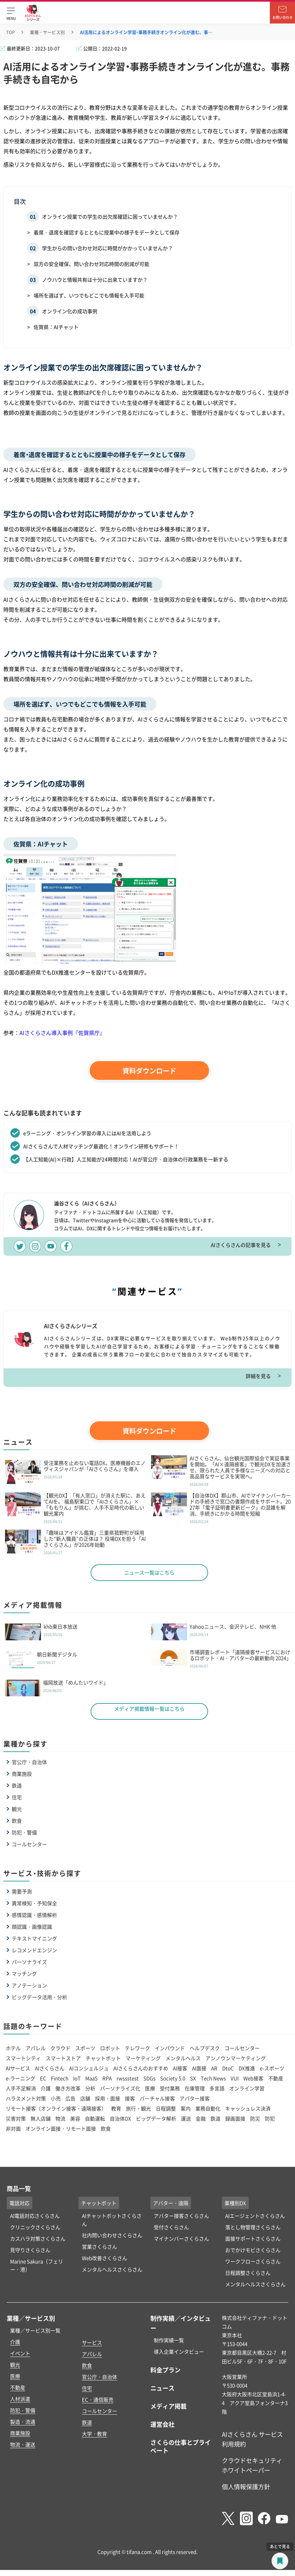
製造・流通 (22, 2421)
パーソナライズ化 (120, 2088)
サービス (92, 2342)
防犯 (270, 2118)
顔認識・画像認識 (32, 1926)
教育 (116, 2108)
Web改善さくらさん (104, 2257)
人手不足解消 (21, 2088)
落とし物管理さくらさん (253, 2227)
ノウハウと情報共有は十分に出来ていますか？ (95, 279)
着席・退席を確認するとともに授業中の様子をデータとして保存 (107, 232)
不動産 (275, 2078)
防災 (255, 2118)
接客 (130, 2098)
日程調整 (166, 2108)
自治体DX (120, 2118)
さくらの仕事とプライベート (180, 2446)
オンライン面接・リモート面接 (61, 2128)
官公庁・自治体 (29, 1761)
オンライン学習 (246, 2088)
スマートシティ (23, 2058)
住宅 (17, 1797)
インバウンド (170, 2047)
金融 (201, 2118)
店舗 (85, 2098)
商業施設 (22, 1773)
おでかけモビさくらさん (253, 2249)
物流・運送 (22, 2444)
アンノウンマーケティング (235, 2058)
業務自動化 (207, 2108)
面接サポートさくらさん (253, 2238)
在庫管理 (195, 2088)
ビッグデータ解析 (156, 2118)
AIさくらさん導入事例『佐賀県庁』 (62, 1033)
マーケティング (143, 2058)
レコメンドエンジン (34, 1950)
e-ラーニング (20, 2078)
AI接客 (180, 2068)
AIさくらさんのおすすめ (140, 2068)
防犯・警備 (24, 1832)
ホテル (13, 2047)
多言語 (217, 2088)
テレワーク (137, 2047)
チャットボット (103, 2058)
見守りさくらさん (30, 2249)
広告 (70, 2098)
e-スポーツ (272, 2068)
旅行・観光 (138, 2108)
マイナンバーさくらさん (181, 2238)
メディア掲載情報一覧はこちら (149, 1708)
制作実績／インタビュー (180, 2323)
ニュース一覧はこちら (149, 1572)
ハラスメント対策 (26, 2098)
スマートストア (63, 2058)
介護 (46, 2088)
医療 (150, 2088)
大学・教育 (94, 2433)
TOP (10, 32)
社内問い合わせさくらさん (112, 2235)
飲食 (17, 1820)
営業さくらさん (99, 2246)
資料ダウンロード (149, 1071)
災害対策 (16, 2118)
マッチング (24, 1973)
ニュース (162, 2388)
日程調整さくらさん (248, 2272)
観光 (17, 1808)
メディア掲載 (168, 2406)
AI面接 (199, 2068)
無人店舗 (41, 2118)
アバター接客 (195, 2098)
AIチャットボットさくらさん (112, 2219)
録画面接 (235, 2118)
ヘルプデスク (205, 2047)
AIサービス (18, 2068)
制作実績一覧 (169, 2340)
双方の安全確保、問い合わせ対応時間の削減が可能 (91, 263)
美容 (75, 2118)
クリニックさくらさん (35, 2227)
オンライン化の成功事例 (69, 311)
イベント (20, 2353)
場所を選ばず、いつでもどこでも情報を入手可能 (89, 295)
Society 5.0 (172, 2078)
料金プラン (165, 2370)
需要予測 (22, 1891)
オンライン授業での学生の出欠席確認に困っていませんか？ (110, 216)
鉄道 (17, 1785)
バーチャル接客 (157, 2098)
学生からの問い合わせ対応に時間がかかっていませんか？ (107, 248)
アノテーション (29, 1985)
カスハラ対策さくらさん (37, 2238)
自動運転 (95, 2118)
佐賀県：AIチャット (56, 326)
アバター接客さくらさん (181, 2215)
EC (43, 2078)
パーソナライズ (29, 1961)
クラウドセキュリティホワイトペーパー (252, 2465)
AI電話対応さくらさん (35, 2215)
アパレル (36, 2047)
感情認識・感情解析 (34, 1914)
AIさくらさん (49, 2068)
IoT (77, 2078)
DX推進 (247, 2068)
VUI (235, 2078)
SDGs (149, 2078)
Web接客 (253, 2078)
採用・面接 (107, 2098)
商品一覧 (19, 2188)
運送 (186, 2118)
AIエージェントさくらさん (255, 2215)
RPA (107, 2078)
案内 (186, 2108)
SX (193, 2078)
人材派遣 (20, 2398)
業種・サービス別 (47, 32)
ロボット (110, 2047)
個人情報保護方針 (246, 2486)
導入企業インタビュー (179, 2351)
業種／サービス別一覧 (35, 2330)
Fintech (59, 2078)
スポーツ (85, 2047)
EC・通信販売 (97, 2399)
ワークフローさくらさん (253, 2261)
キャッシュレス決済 (248, 2108)
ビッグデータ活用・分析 (39, 1996)
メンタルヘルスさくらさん (112, 2269)
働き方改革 (68, 2088)
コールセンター (29, 1844)
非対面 (13, 2128)
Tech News (213, 2078)
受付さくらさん (171, 2227)
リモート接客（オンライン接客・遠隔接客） (56, 2108)
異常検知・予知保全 (34, 1903)
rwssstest (127, 2078)
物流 (60, 2118)
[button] (11, 12)
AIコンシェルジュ (89, 2068)
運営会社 (162, 2424)
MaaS (91, 2078)
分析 (90, 2088)
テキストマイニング (34, 1938)
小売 (56, 2098)
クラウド (60, 2047)
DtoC (228, 2068)
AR (214, 2068)
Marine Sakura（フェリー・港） (36, 2265)
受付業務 (170, 2088)
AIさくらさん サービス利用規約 (252, 2439)
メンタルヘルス (183, 2058)
